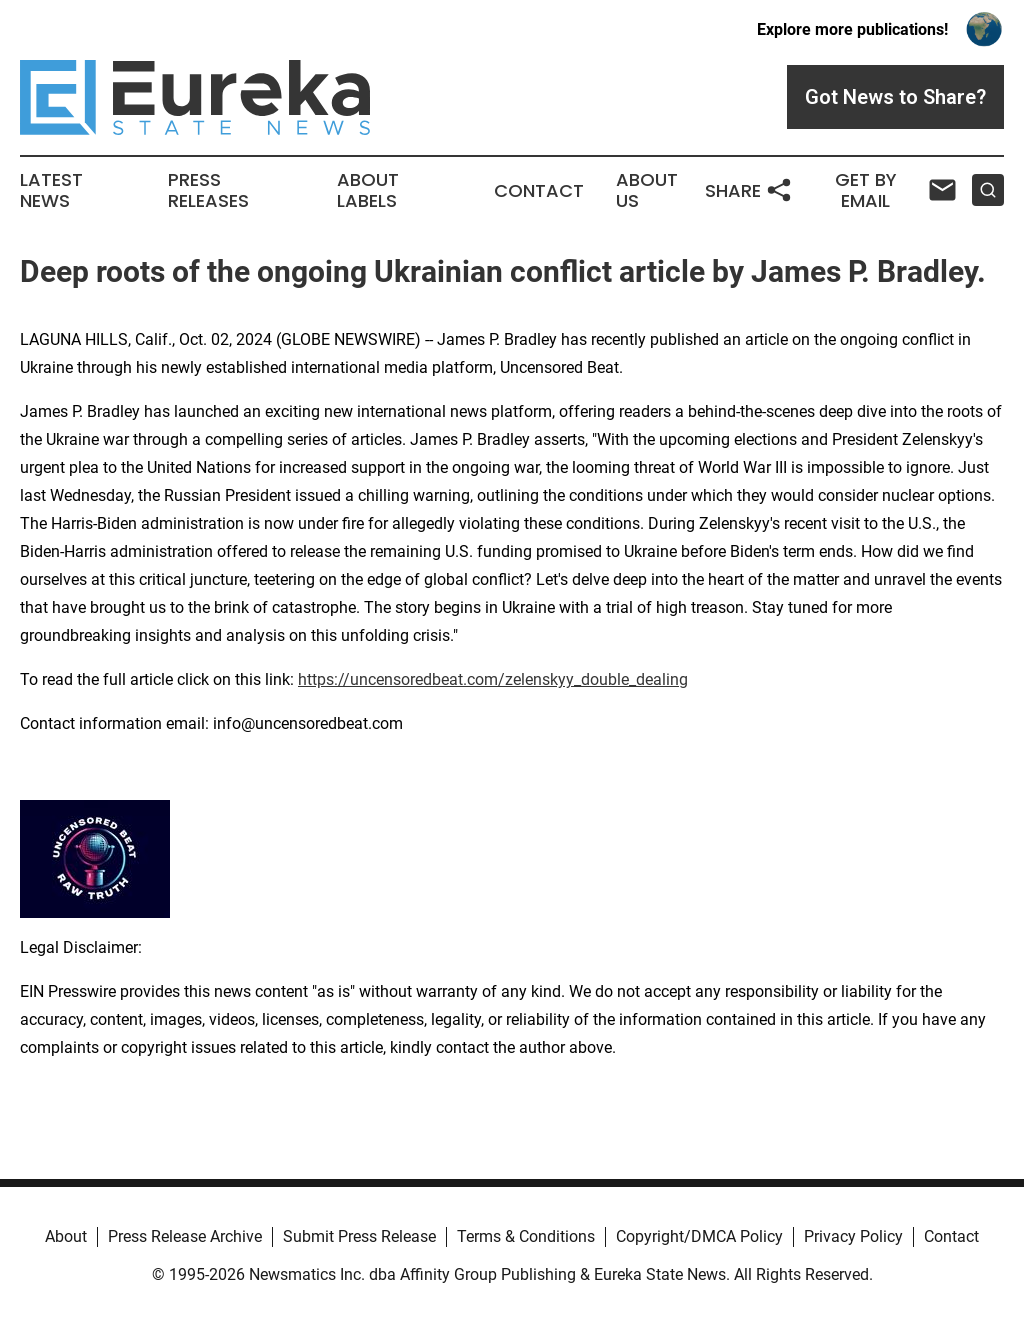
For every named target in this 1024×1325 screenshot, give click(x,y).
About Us (647, 191)
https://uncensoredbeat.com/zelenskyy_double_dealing (493, 679)
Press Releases (208, 191)
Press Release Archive (185, 1236)
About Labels (368, 191)
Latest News (51, 191)
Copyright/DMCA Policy (699, 1236)
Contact (539, 191)
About (66, 1236)
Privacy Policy (853, 1236)
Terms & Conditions (526, 1236)
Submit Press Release (359, 1236)
